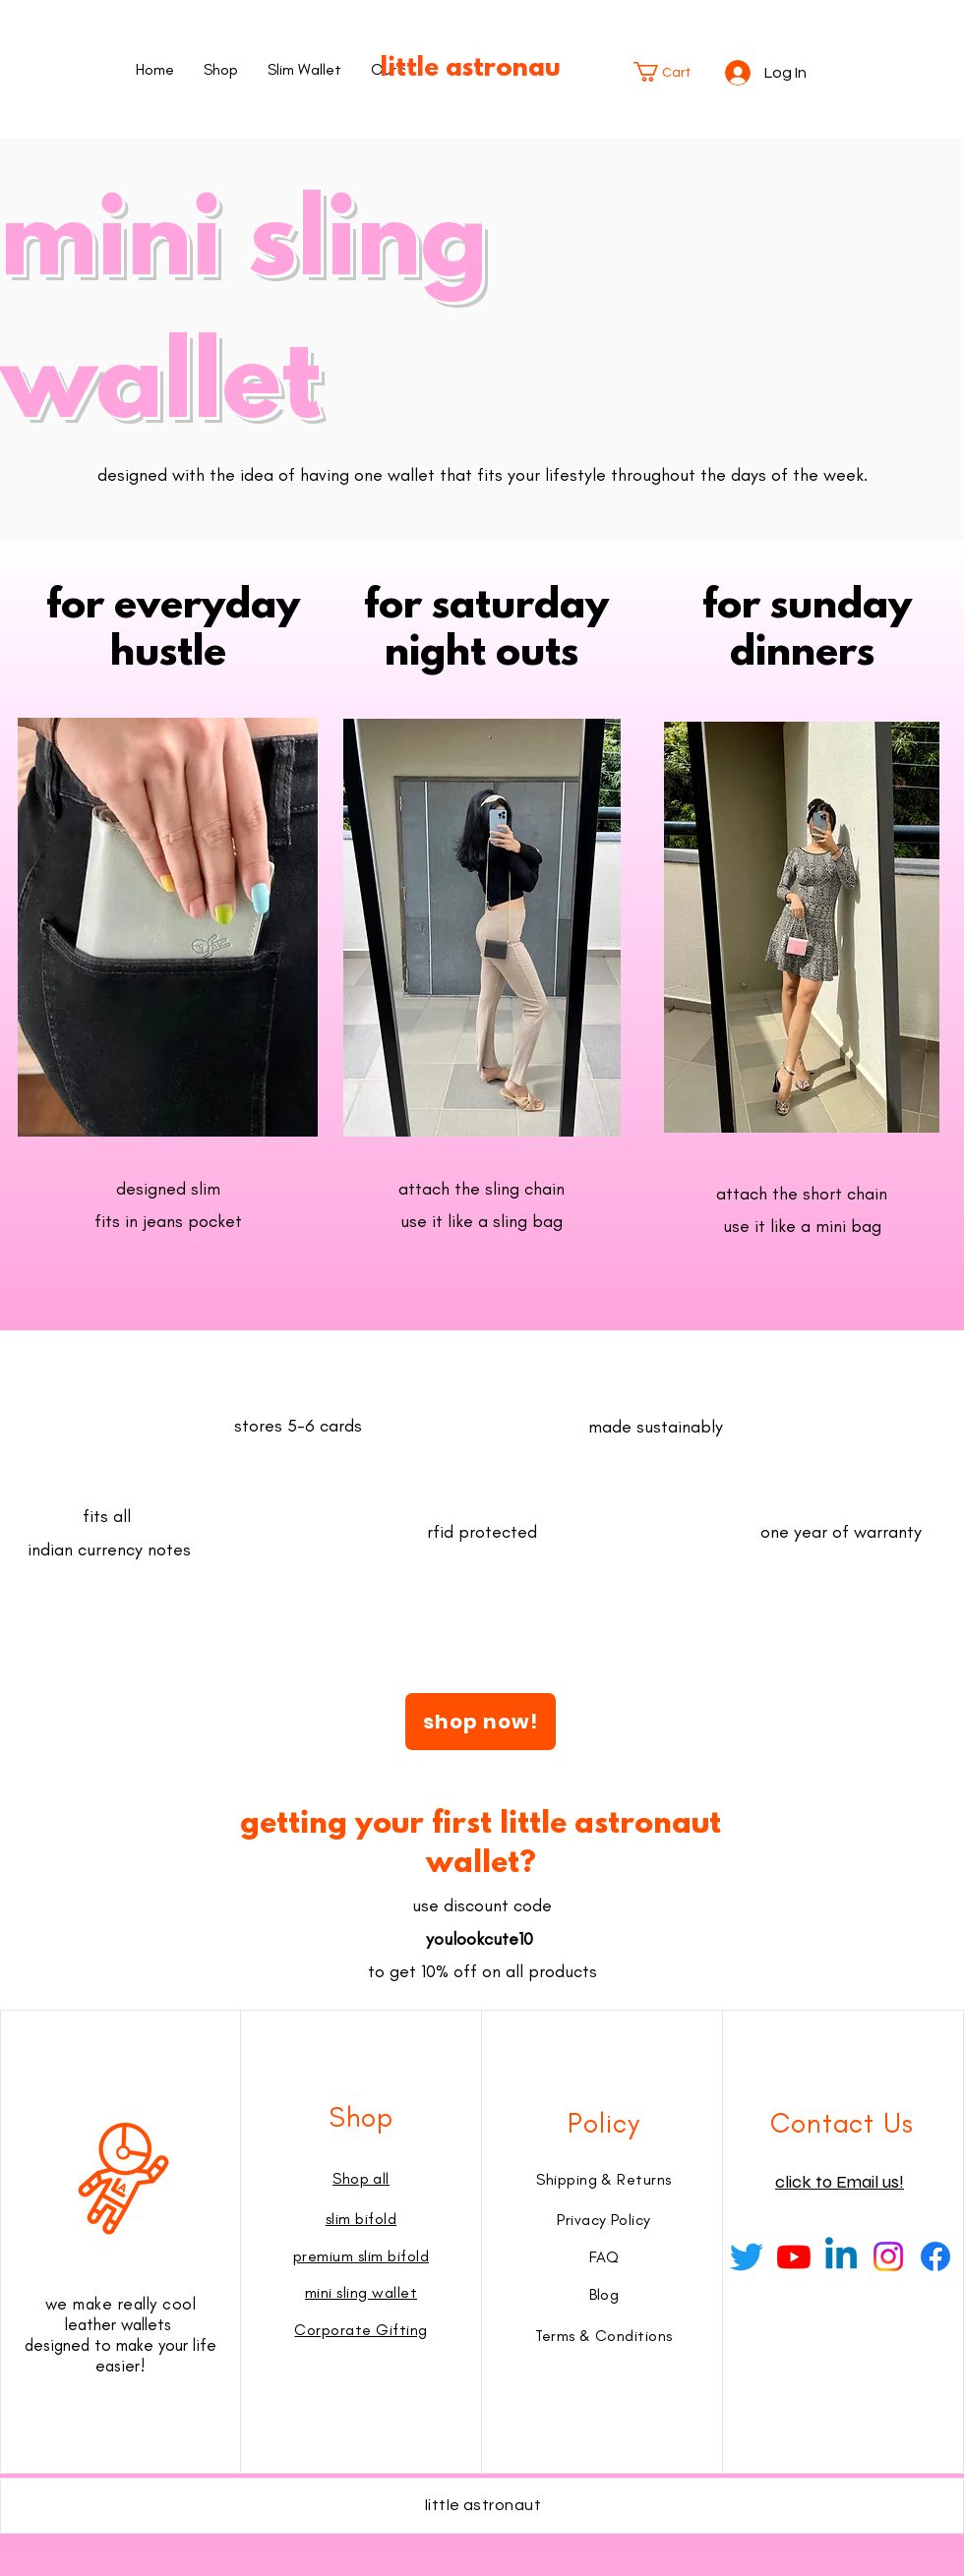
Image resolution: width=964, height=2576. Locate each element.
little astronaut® (482, 69)
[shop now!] (480, 1721)
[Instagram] (888, 2256)
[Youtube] (793, 2256)
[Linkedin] (841, 2256)
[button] (671, 72)
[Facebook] (935, 2256)
